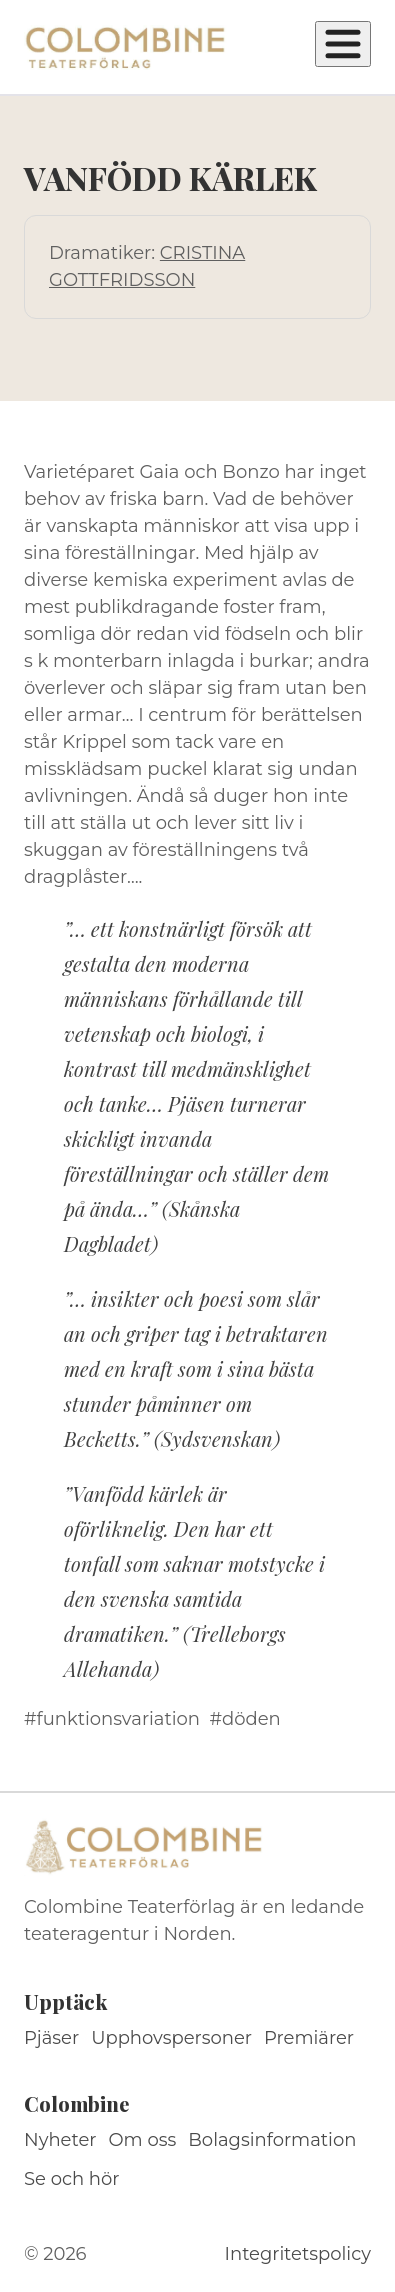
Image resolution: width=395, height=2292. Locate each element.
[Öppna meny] (343, 44)
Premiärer (309, 2038)
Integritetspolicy (298, 2254)
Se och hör (72, 2179)
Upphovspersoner (171, 2038)
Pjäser (51, 2038)
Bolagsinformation (272, 2140)
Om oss (143, 2140)
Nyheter (60, 2140)
